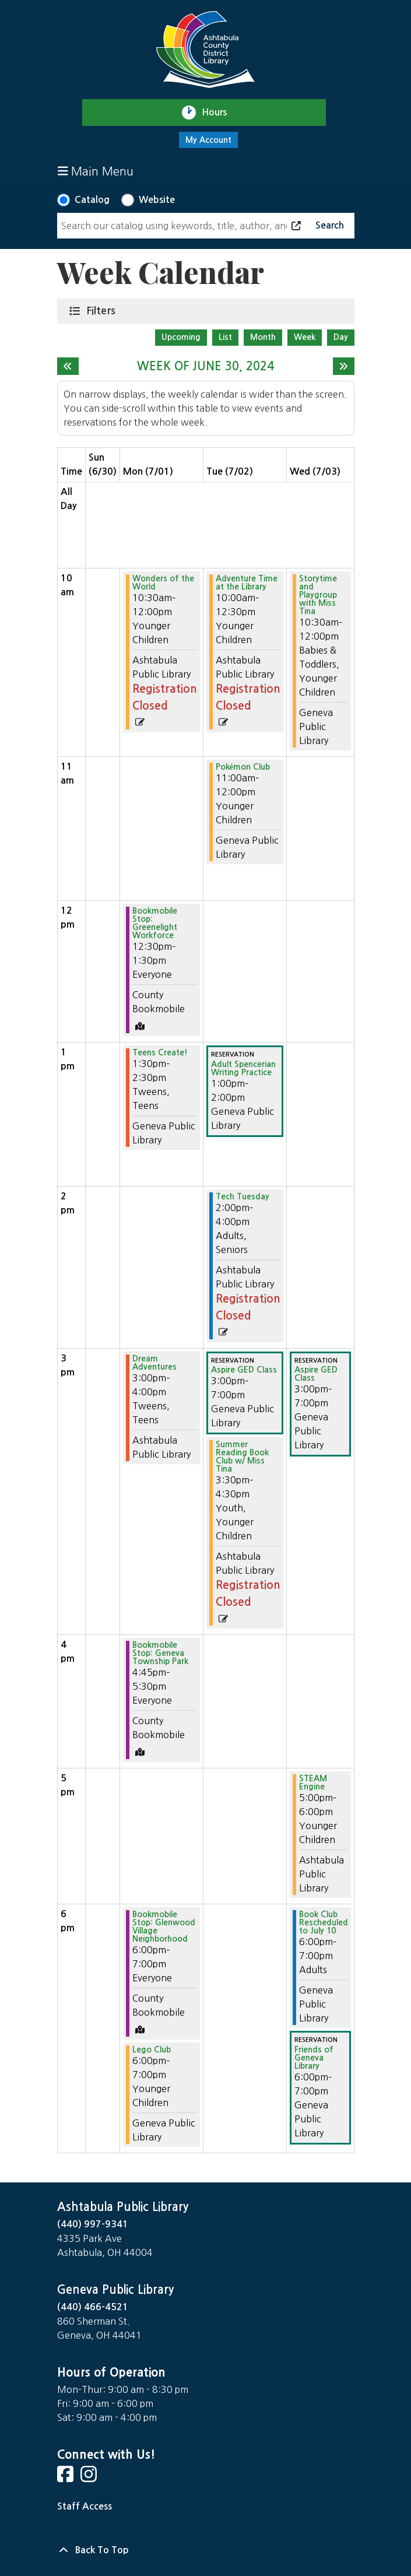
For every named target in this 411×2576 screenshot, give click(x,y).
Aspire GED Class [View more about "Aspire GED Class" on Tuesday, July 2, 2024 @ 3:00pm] (244, 1370)
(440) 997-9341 (92, 2224)
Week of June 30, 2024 (205, 366)
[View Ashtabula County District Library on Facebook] (66, 2477)
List (225, 337)
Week (304, 337)
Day (340, 337)
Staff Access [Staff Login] (84, 2506)
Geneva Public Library (115, 2290)
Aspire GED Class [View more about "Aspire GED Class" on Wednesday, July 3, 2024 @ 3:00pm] (316, 1374)
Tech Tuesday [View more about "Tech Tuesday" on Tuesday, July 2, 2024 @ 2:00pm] (242, 1196)
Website (157, 199)
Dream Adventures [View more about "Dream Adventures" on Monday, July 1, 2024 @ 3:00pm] (154, 1362)
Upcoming (181, 337)
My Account (208, 140)
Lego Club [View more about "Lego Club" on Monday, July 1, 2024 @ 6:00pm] (151, 2049)
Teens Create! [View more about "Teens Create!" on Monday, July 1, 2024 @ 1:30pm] (160, 1052)
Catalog (92, 199)
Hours (219, 113)
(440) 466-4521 (92, 2307)
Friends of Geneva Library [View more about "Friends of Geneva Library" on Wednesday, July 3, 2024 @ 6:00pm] (313, 2057)
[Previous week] (68, 366)
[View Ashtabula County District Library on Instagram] (89, 2477)
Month (263, 337)
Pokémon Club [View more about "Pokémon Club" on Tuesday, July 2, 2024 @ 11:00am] (243, 767)
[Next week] (343, 366)
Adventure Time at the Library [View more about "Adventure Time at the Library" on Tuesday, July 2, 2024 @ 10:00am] (246, 582)
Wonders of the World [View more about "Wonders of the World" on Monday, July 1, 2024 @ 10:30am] (163, 582)
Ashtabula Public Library (122, 2207)
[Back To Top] (205, 2550)
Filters (103, 310)
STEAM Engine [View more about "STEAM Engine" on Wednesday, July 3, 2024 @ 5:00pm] (313, 1782)
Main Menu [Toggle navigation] (96, 171)
